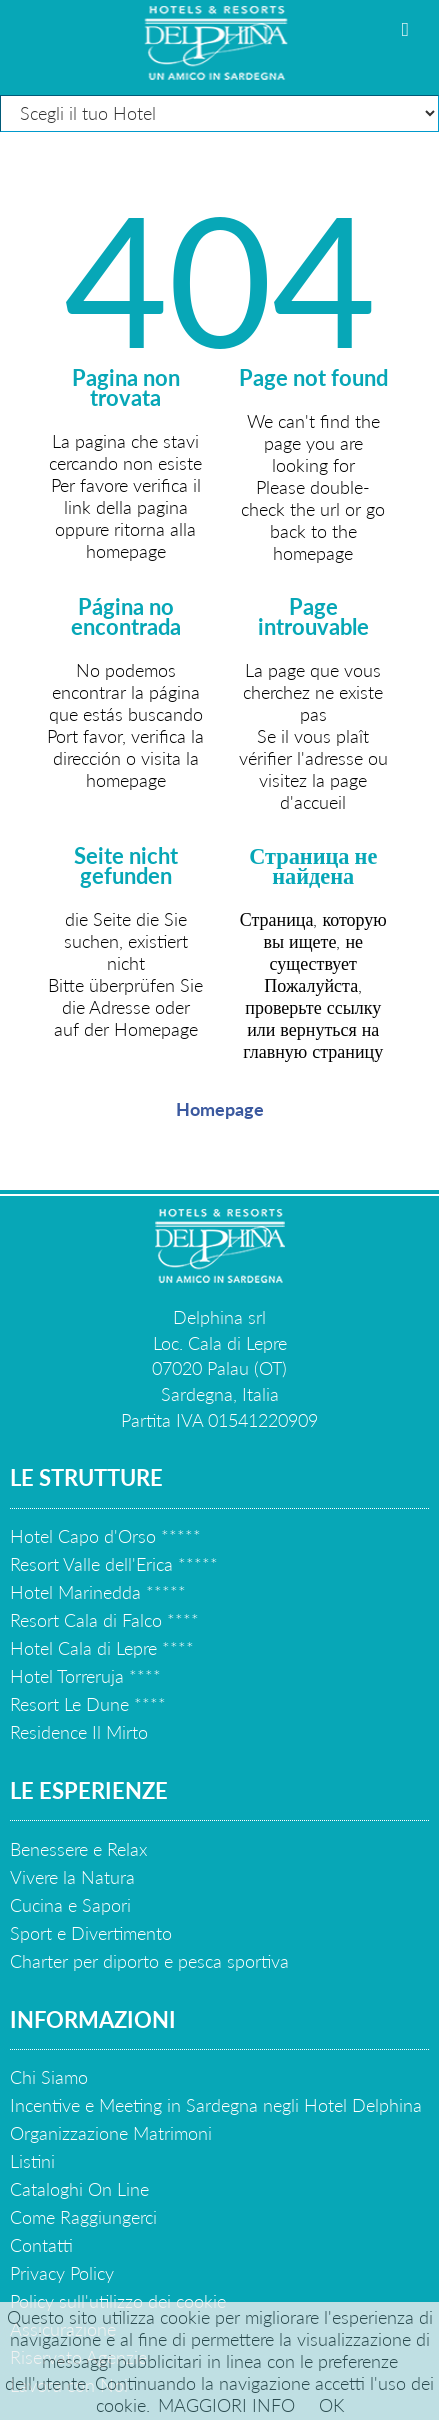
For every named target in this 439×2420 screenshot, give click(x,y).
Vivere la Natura (72, 1877)
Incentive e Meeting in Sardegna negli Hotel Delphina (216, 2105)
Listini (32, 2161)
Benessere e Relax (78, 1849)
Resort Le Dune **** (88, 1704)
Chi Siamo (49, 2077)
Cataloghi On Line (79, 2189)
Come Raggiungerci (83, 2217)
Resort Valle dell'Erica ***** (114, 1564)
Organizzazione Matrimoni (111, 2133)
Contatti (41, 2245)
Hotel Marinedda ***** (98, 1592)
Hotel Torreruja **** (85, 1676)
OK (331, 2405)
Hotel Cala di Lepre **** (102, 1648)
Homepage (220, 1109)
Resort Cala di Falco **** (104, 1620)
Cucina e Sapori (70, 1905)
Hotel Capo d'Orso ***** (105, 1536)
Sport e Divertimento (91, 1933)
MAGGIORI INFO (226, 2405)
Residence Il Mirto (79, 1732)
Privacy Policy (62, 2273)
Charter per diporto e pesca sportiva (149, 1961)
